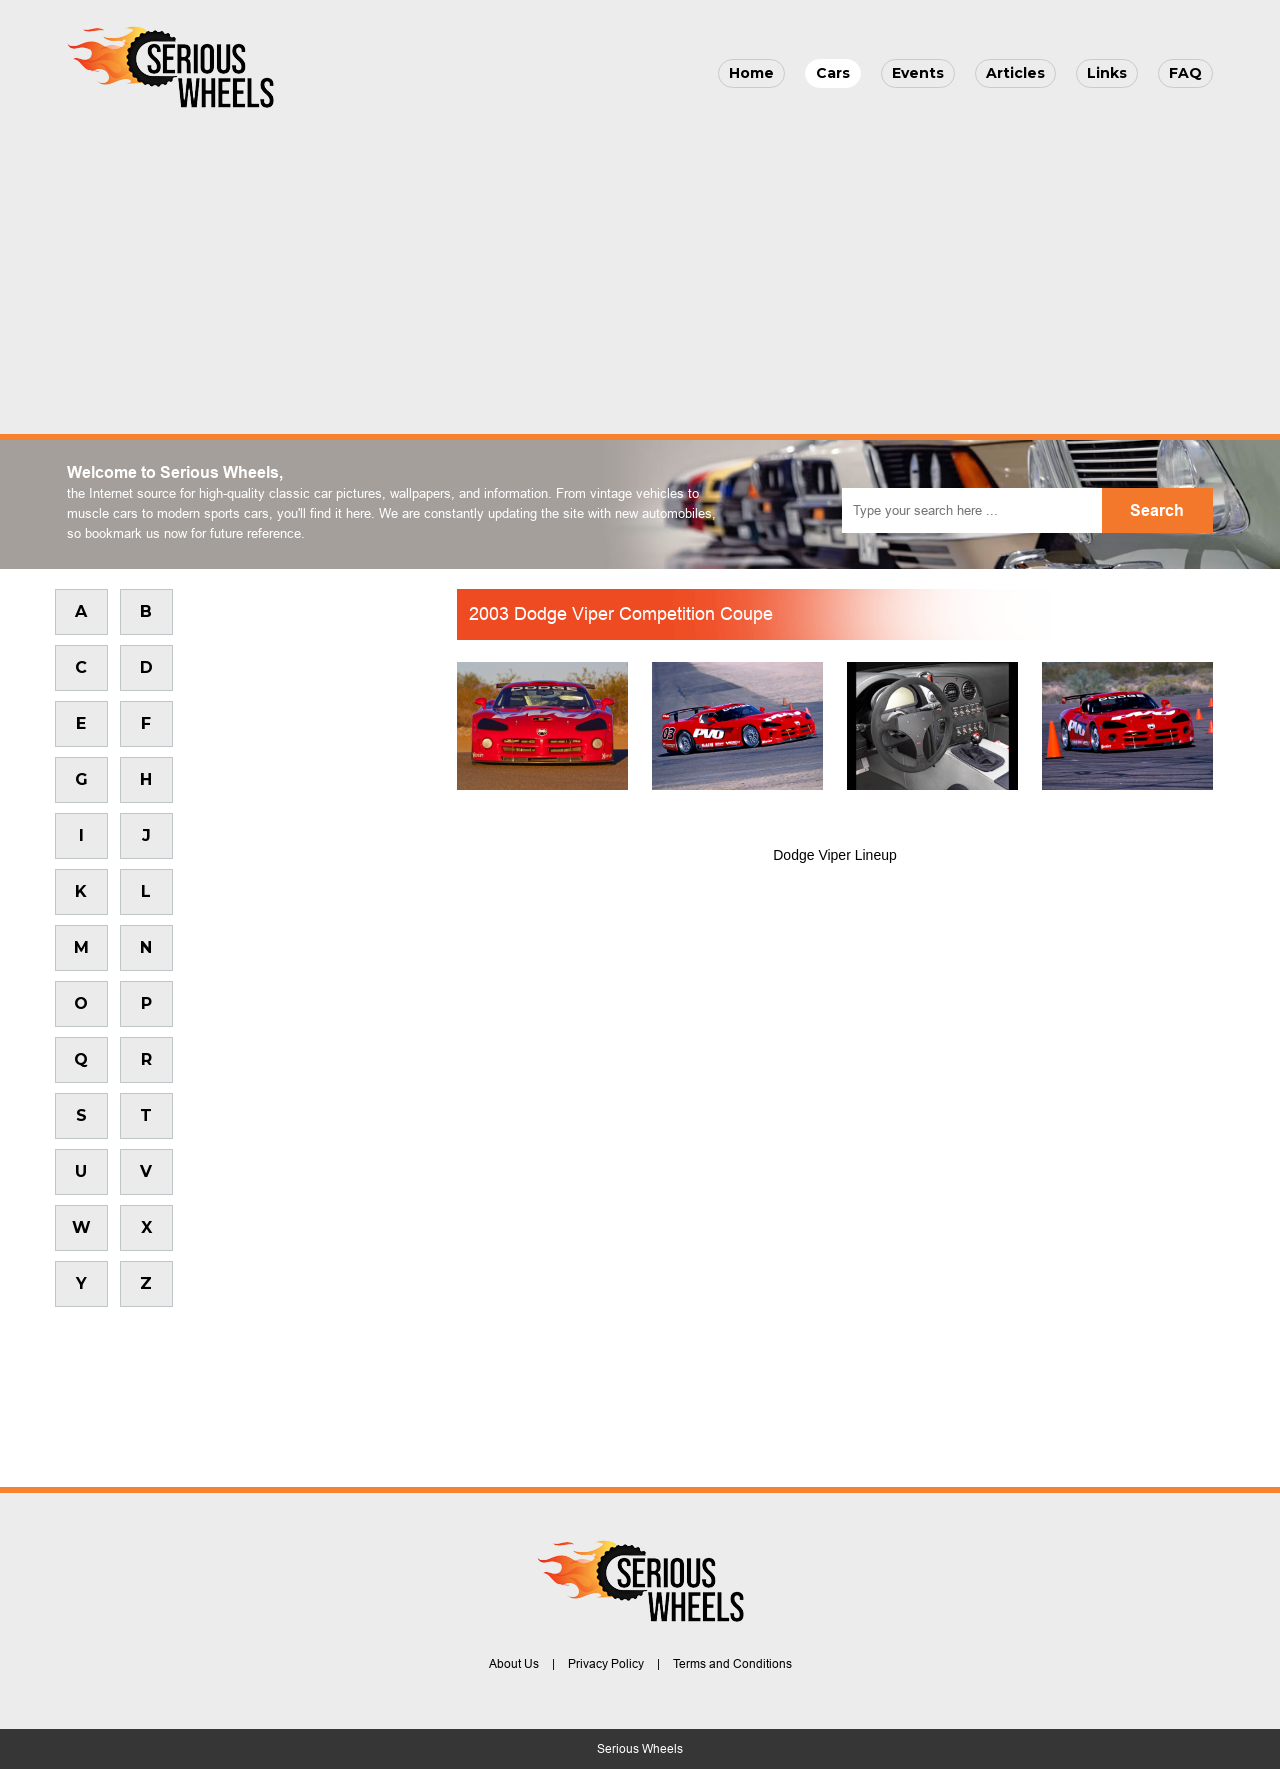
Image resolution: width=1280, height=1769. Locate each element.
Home (751, 73)
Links (1107, 73)
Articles (1015, 73)
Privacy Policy (606, 1664)
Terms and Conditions (732, 1664)
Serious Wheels (640, 1749)
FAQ (1185, 73)
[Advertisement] (640, 266)
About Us (514, 1664)
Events (918, 73)
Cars (833, 73)
